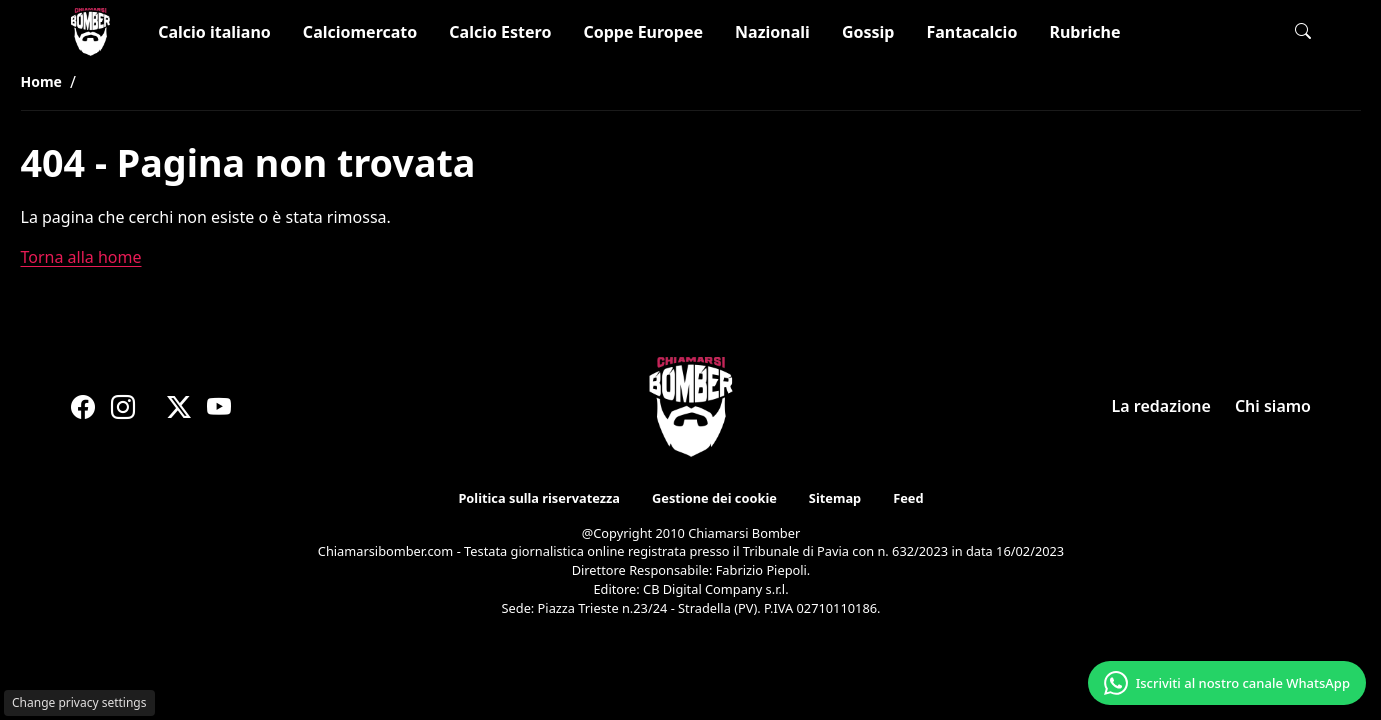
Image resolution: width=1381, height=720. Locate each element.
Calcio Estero (500, 32)
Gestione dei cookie (713, 498)
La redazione (1160, 406)
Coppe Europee (643, 32)
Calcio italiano (214, 32)
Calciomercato (360, 32)
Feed (908, 498)
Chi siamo (1272, 406)
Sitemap (834, 498)
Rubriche (1084, 32)
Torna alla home (81, 257)
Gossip (868, 32)
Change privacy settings (79, 702)
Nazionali (772, 32)
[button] (1303, 31)
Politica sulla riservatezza (539, 498)
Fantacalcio (971, 32)
